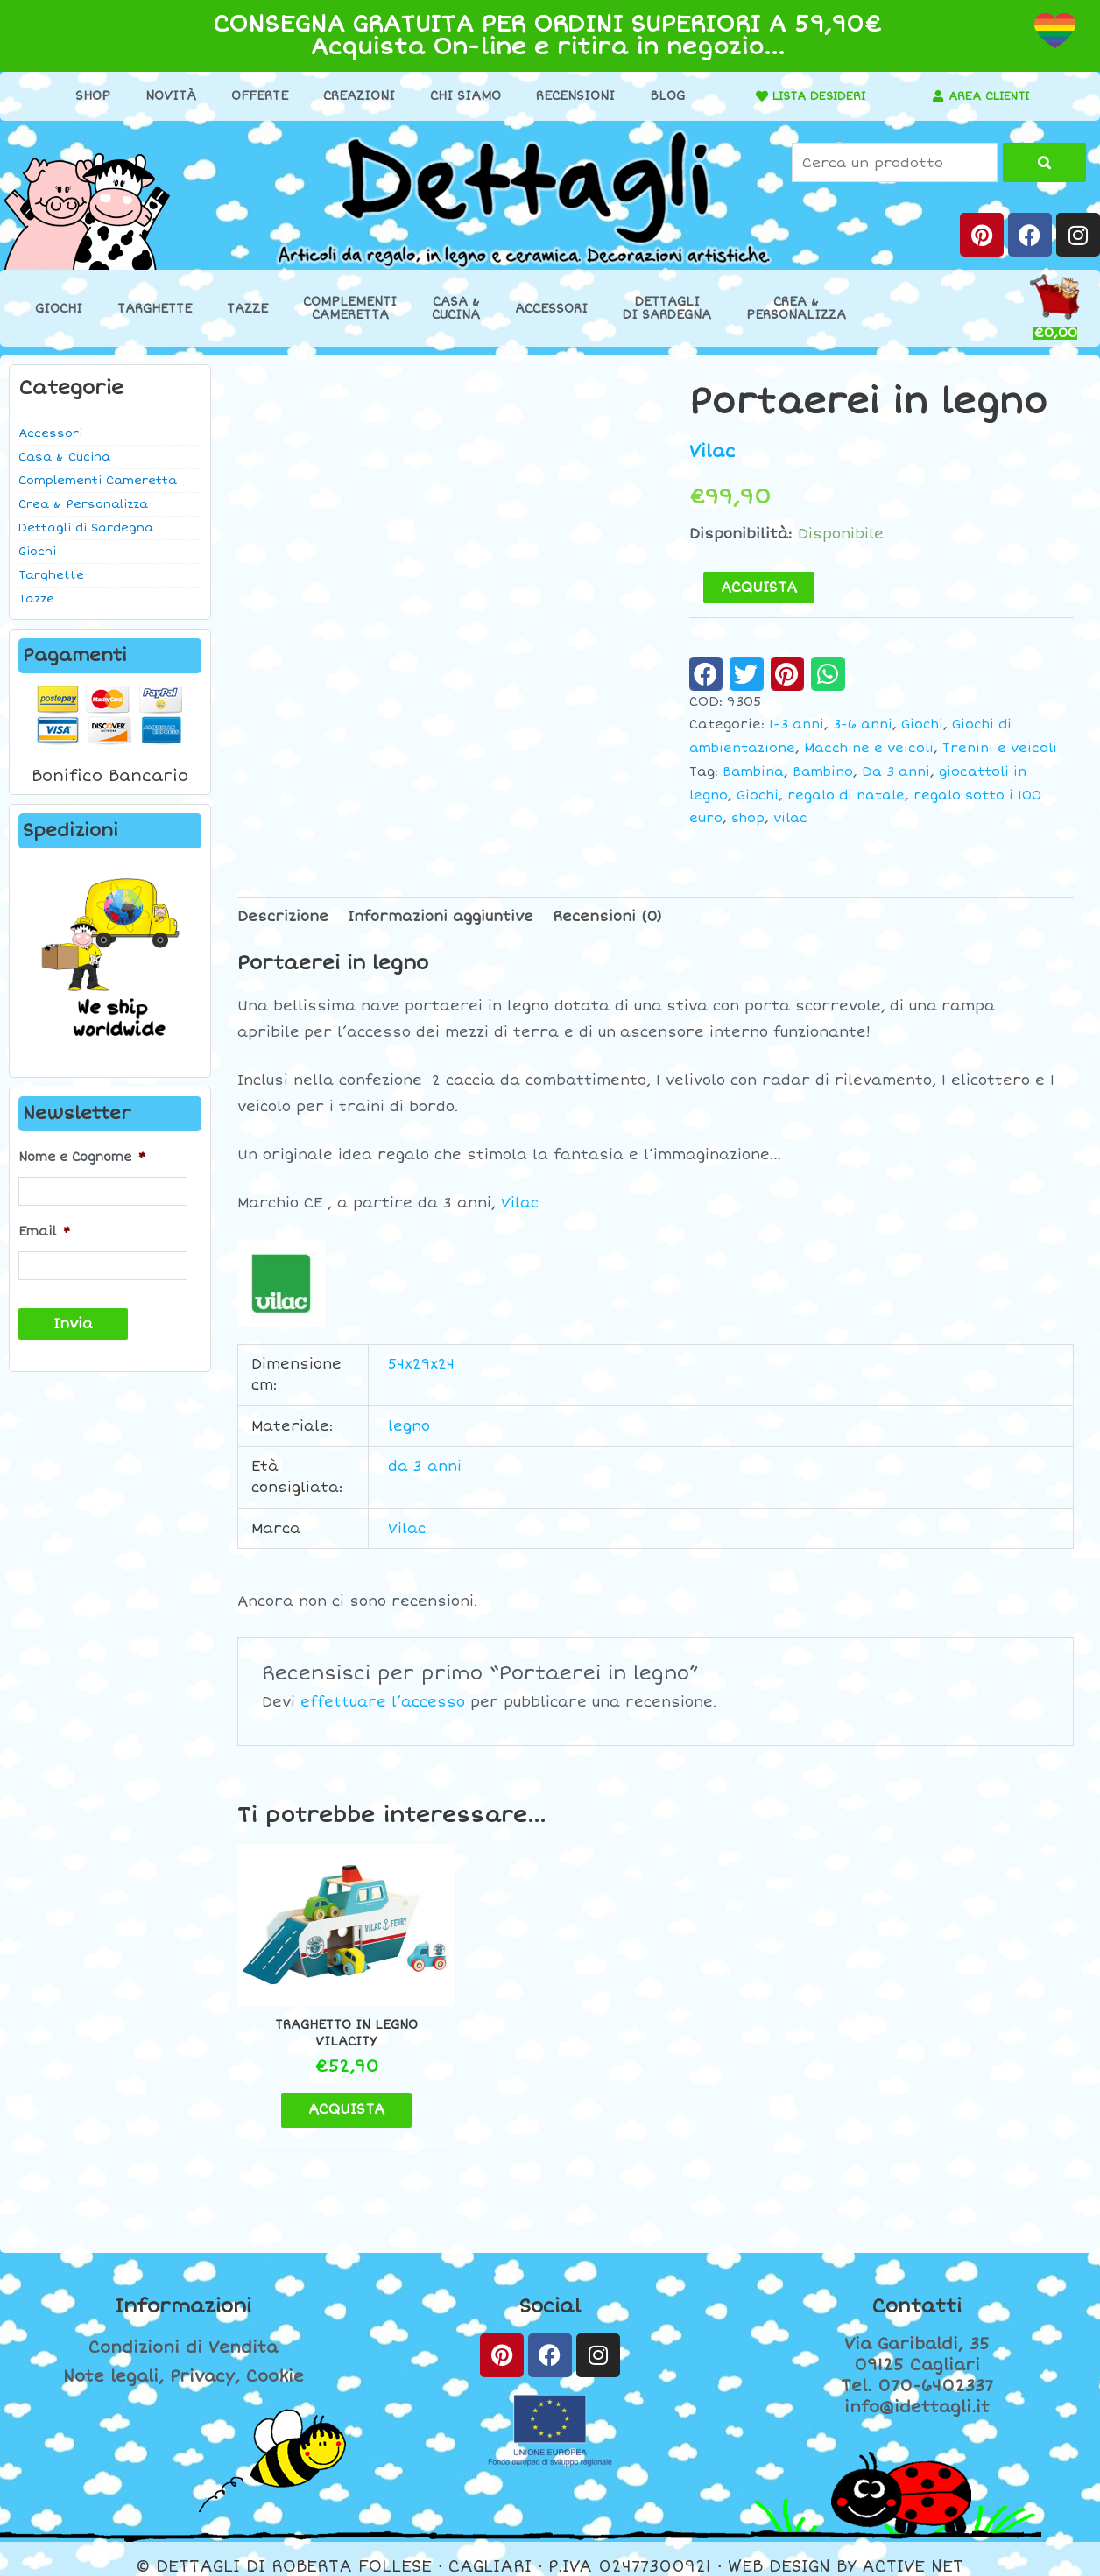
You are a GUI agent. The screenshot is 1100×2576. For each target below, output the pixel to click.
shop (748, 818)
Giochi (58, 308)
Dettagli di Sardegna (85, 528)
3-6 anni (862, 724)
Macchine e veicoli (869, 748)
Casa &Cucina (456, 308)
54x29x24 (421, 1364)
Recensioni (569, 95)
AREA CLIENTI (989, 95)
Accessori (551, 308)
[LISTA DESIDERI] (750, 96)
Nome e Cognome (81, 1157)
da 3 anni (425, 1466)
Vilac (713, 451)
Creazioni (353, 95)
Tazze (247, 308)
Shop (86, 95)
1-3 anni (796, 724)
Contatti (916, 2290)
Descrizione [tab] (282, 916)
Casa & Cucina (64, 457)
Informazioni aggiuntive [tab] (440, 916)
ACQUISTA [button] (336, 2093)
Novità (164, 95)
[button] (706, 673)
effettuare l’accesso (382, 1702)
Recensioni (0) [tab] (607, 916)
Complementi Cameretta (97, 481)
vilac (790, 818)
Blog (661, 95)
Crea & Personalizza (83, 504)
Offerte (253, 95)
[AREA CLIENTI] (933, 96)
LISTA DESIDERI (813, 95)
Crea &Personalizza (796, 308)
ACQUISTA (759, 587)
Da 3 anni (896, 771)
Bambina (753, 771)
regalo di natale (846, 794)
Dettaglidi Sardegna (667, 308)
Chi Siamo (459, 95)
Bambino (823, 771)
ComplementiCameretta (350, 308)
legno (409, 1426)
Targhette (154, 308)
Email (44, 1230)
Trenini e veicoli (999, 748)
